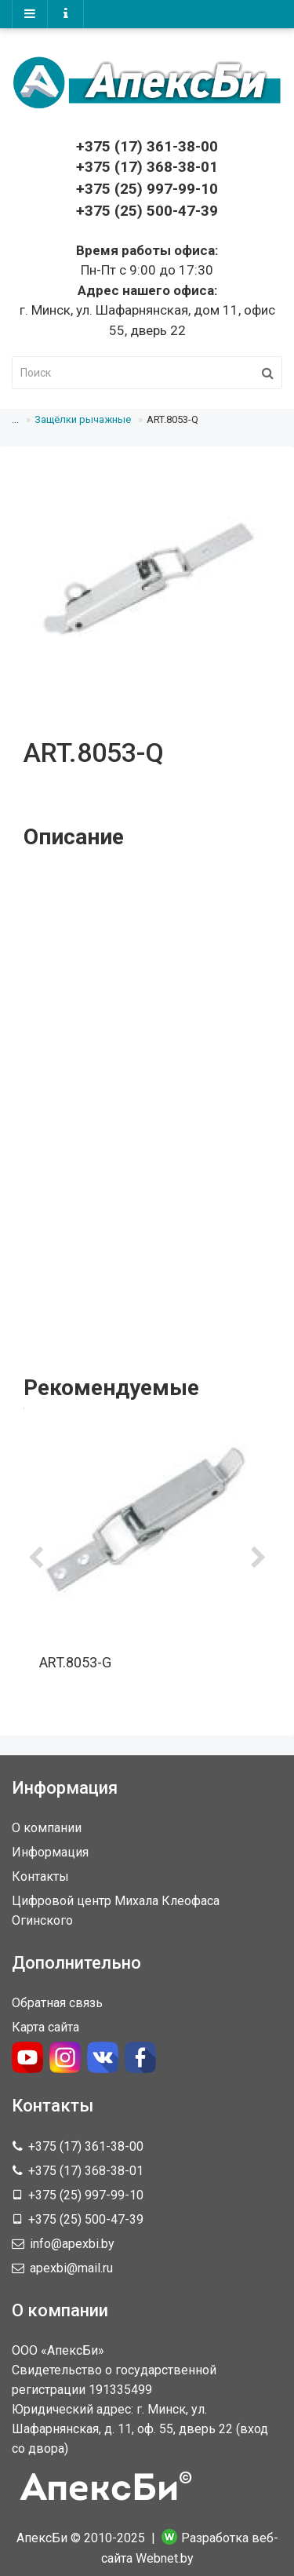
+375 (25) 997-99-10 (147, 189)
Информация (50, 1852)
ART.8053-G (75, 1662)
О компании (47, 1827)
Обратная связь (57, 2002)
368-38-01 (147, 167)
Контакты (40, 1876)
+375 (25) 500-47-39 (147, 211)
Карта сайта (45, 2027)
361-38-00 (147, 146)
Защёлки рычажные (82, 419)
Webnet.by (165, 2558)
